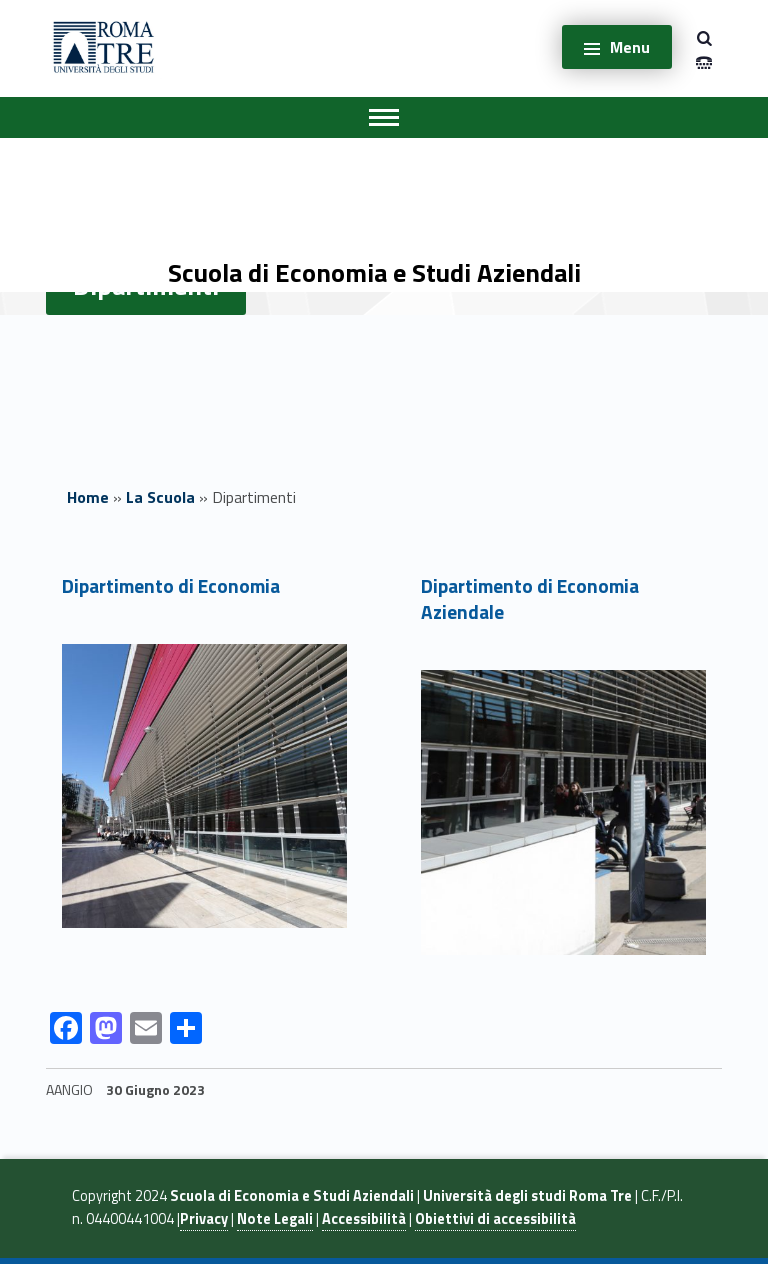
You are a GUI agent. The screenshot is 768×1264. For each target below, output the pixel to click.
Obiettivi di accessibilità (495, 1219)
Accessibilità (364, 1219)
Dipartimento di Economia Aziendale (530, 599)
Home (88, 497)
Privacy (204, 1219)
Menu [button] (630, 47)
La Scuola (160, 497)
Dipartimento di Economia (171, 585)
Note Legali (275, 1219)
